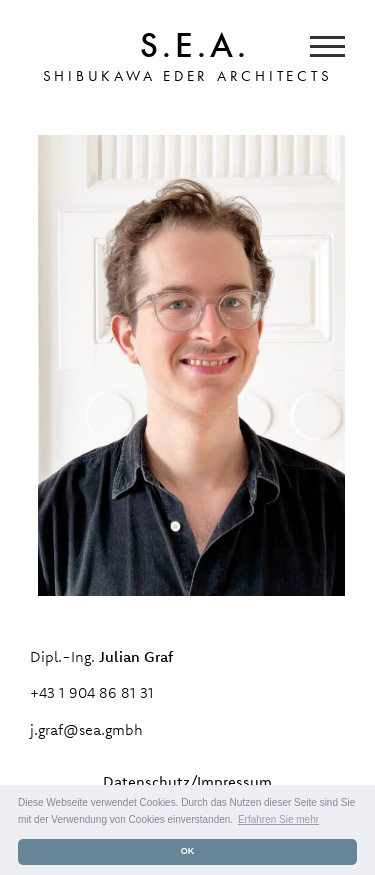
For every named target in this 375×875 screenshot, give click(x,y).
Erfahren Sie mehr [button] (278, 819)
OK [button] (188, 851)
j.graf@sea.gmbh (86, 729)
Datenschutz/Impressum (187, 781)
